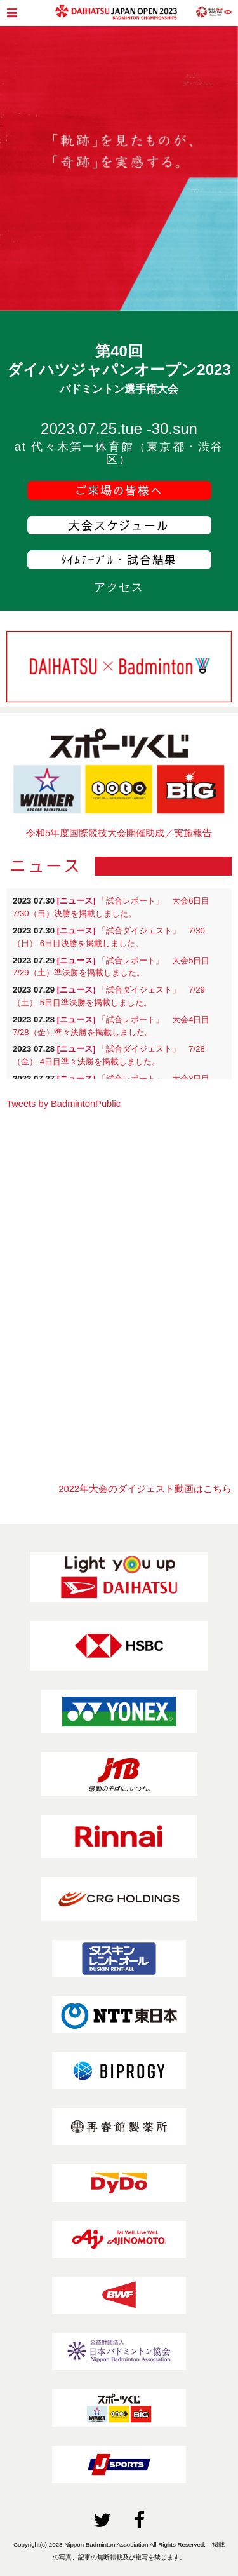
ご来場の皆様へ (119, 490)
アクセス (119, 587)
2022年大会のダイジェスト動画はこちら (145, 1489)
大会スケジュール (119, 525)
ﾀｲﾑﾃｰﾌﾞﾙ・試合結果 (119, 559)
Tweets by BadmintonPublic (63, 1104)
